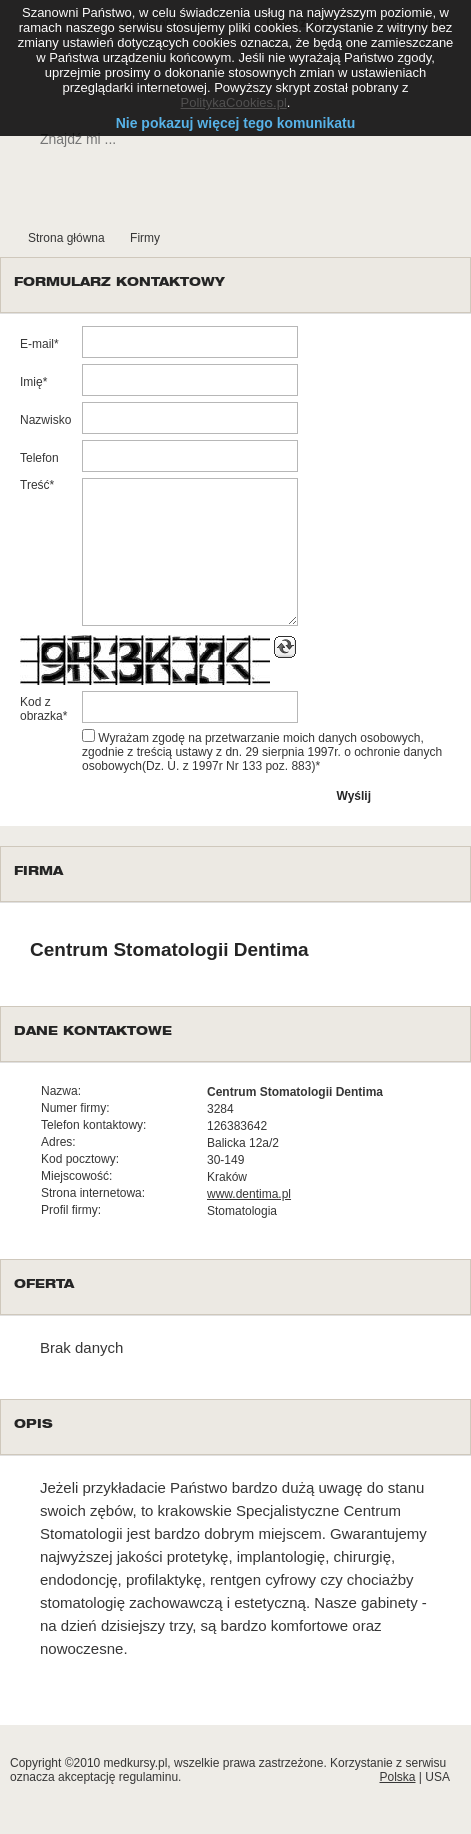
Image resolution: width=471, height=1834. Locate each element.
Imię (31, 382)
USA (437, 1777)
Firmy (145, 238)
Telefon (39, 458)
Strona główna (66, 238)
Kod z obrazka (41, 709)
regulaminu (148, 1777)
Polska (397, 1777)
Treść (35, 485)
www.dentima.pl (249, 1194)
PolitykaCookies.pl (234, 102)
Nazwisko (45, 420)
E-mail (37, 344)
